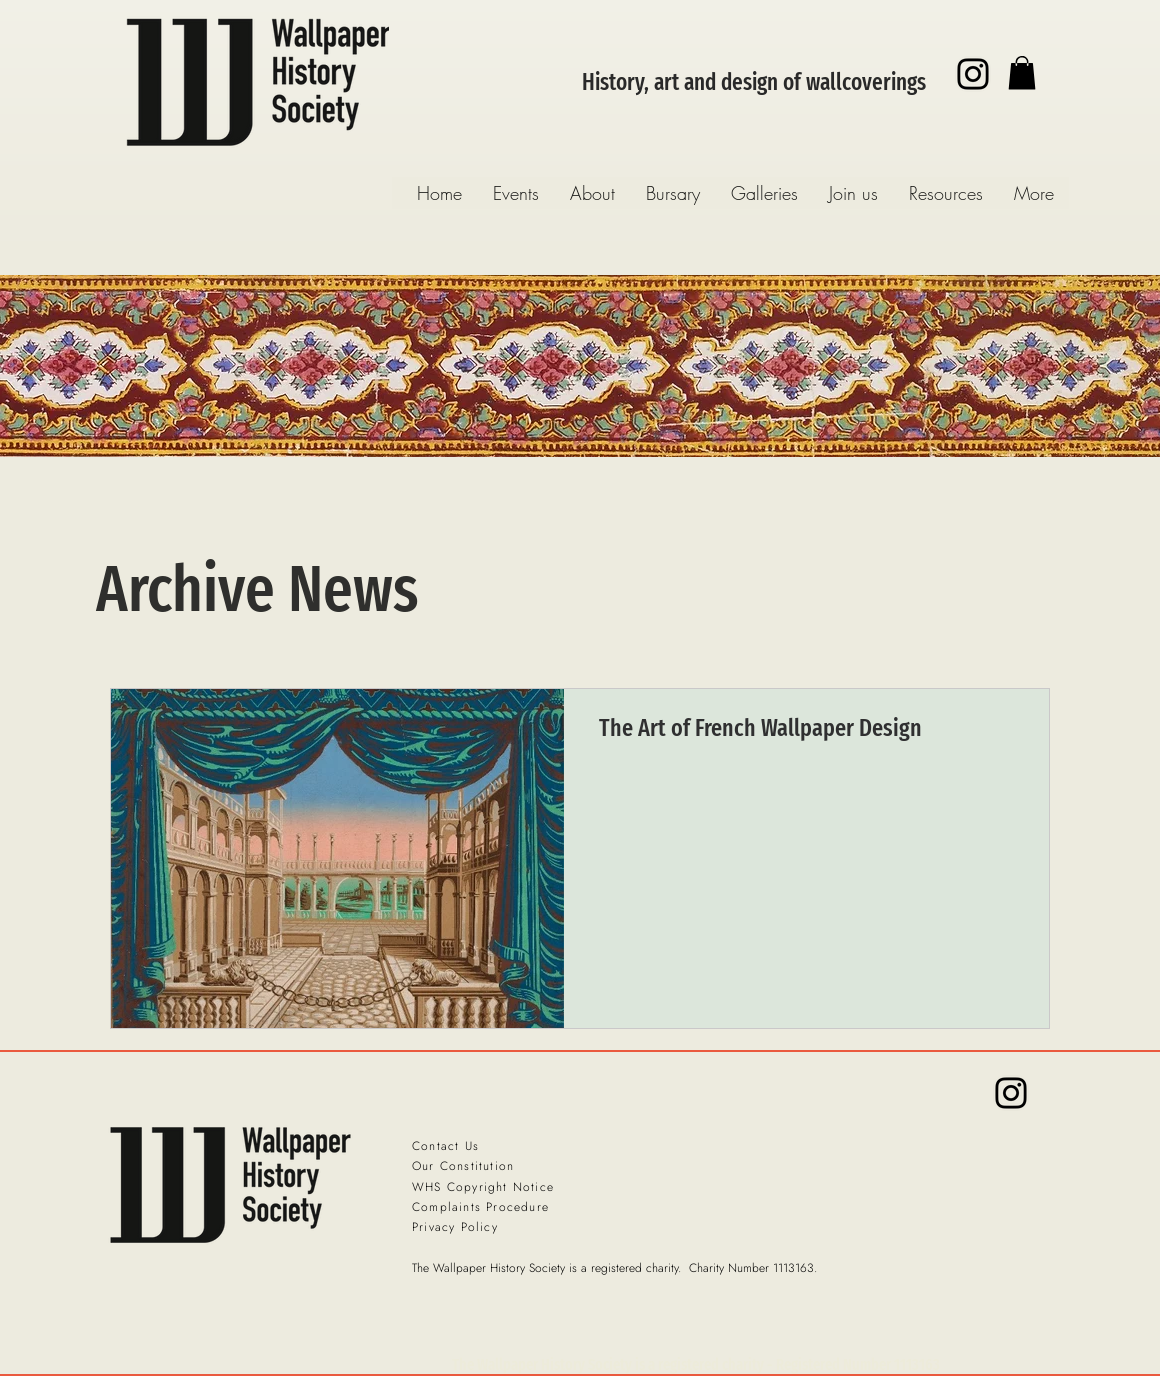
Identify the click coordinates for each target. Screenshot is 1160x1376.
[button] (1022, 72)
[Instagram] (973, 74)
